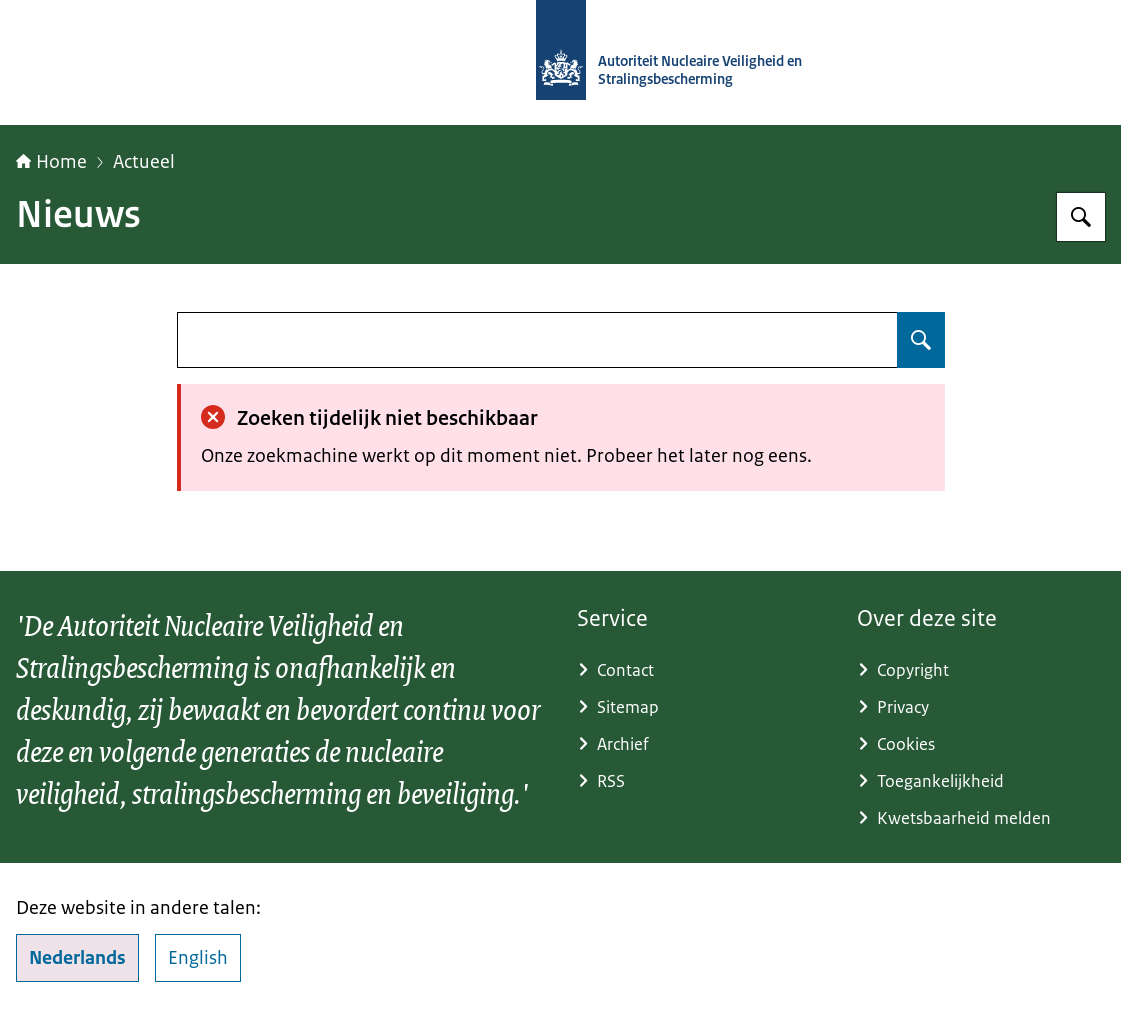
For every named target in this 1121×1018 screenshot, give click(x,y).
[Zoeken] (1081, 217)
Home (51, 162)
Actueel (144, 162)
